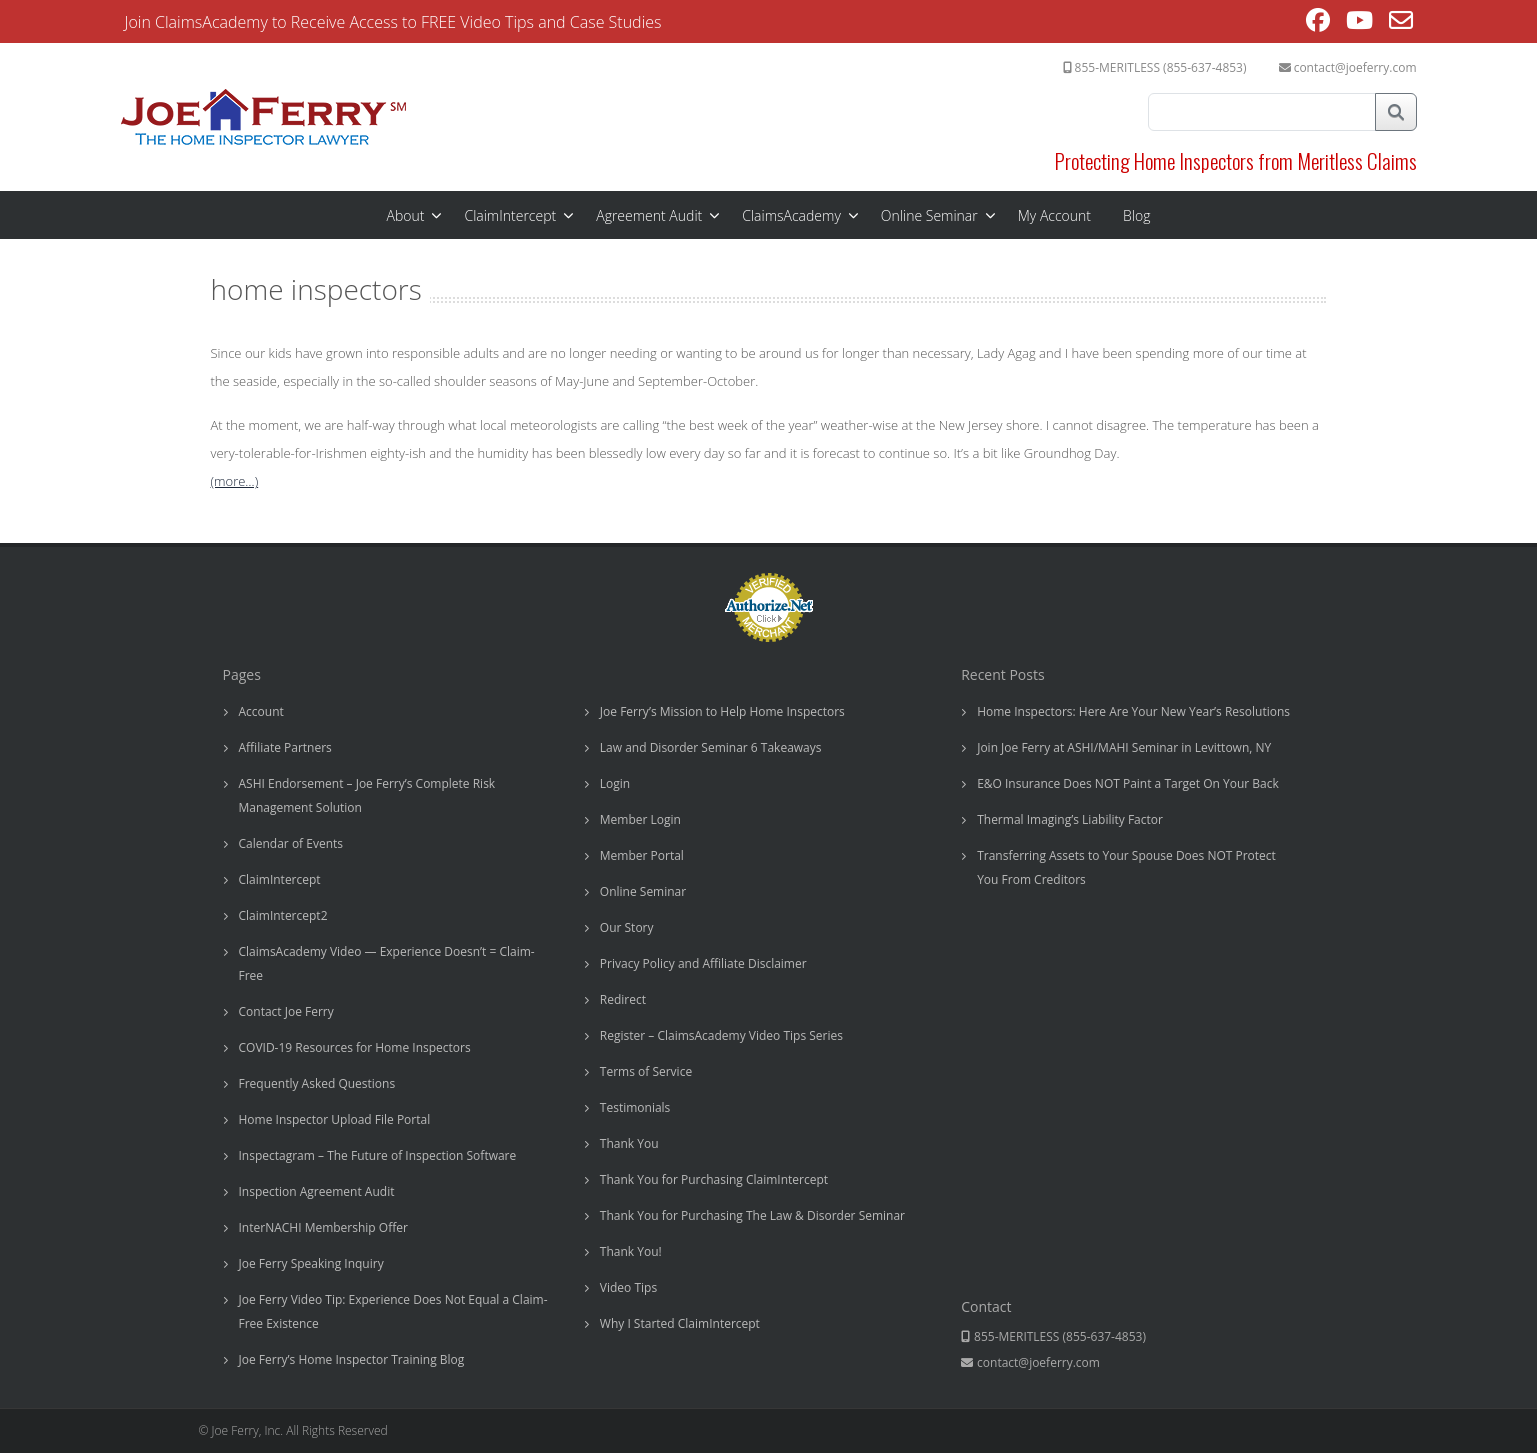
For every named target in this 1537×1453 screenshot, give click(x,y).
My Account (1054, 215)
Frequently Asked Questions (317, 1083)
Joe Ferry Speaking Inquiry (311, 1263)
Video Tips (628, 1287)
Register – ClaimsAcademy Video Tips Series (721, 1035)
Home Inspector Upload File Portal (335, 1119)
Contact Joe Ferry (286, 1011)
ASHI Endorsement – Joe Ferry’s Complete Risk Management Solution (367, 795)
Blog (1136, 215)
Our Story (627, 927)
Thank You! (631, 1251)
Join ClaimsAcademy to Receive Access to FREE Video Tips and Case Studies (393, 22)
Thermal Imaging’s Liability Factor (1070, 819)
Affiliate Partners (285, 747)
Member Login (640, 819)
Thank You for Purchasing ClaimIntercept (714, 1179)
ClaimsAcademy (791, 215)
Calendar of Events (291, 843)
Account (261, 711)
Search (1396, 112)
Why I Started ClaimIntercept (680, 1323)
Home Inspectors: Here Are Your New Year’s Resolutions (1133, 711)
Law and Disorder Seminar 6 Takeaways (711, 747)
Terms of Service (646, 1071)
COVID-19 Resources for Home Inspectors (355, 1047)
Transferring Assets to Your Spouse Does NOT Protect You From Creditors (1126, 867)
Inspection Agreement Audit (317, 1191)
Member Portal (642, 855)
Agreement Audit (649, 215)
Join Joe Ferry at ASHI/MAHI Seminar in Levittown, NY (1124, 747)
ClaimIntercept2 (283, 915)
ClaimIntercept (510, 215)
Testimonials (635, 1107)
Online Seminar (929, 215)
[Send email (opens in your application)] (1401, 23)
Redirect (623, 999)
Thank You (629, 1143)
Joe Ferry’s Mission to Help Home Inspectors (722, 711)
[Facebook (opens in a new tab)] (1318, 23)
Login (615, 783)
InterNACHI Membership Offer (323, 1227)
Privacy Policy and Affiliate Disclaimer (703, 963)
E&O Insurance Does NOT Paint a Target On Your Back (1128, 783)
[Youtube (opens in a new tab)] (1359, 23)
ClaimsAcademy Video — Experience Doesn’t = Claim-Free (387, 963)
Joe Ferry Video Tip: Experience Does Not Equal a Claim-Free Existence (393, 1311)
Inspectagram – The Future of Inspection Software (378, 1155)
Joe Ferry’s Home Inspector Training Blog (352, 1359)
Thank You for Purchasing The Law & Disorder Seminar (752, 1215)
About (406, 215)
